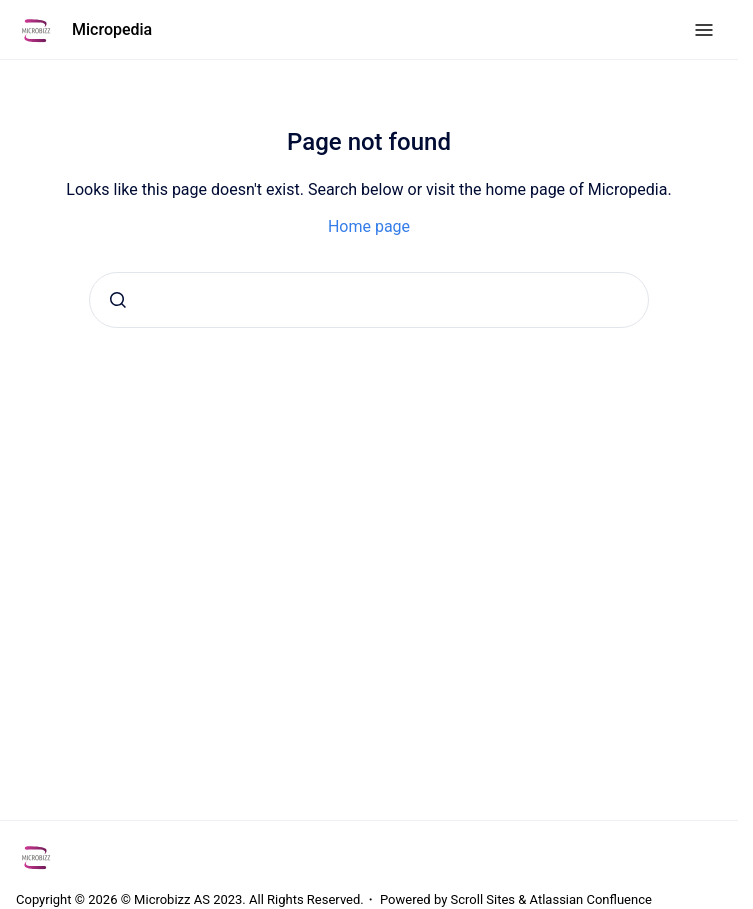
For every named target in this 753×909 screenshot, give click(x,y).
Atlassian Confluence (591, 899)
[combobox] (369, 300)
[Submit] (118, 300)
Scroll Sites (483, 899)
